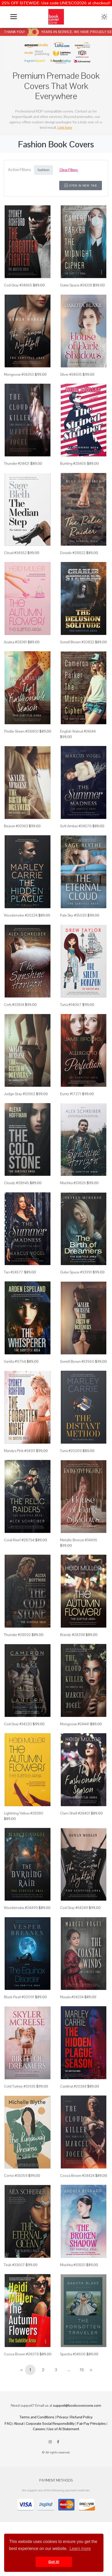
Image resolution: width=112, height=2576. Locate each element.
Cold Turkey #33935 (19, 2086)
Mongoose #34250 (19, 374)
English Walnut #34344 (78, 731)
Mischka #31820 (72, 2264)
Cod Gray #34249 (74, 1907)
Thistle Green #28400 (21, 731)
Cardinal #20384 (73, 2086)
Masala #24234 (72, 1997)
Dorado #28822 (72, 552)
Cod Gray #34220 (18, 1724)
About (19, 2423)
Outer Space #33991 (76, 1272)
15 (82, 2369)
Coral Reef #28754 (19, 1540)
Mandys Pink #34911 (19, 1450)
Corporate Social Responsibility (50, 2423)
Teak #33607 (14, 2264)
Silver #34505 (71, 374)
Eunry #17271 (70, 1094)
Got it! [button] (53, 2562)
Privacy (62, 2417)
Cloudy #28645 (16, 1183)
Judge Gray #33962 (19, 1094)
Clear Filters (68, 169)
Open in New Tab (80, 185)
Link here (65, 127)
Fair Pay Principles (91, 2423)
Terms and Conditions (37, 2417)
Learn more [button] (80, 2548)
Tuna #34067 (70, 1004)
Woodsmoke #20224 (21, 915)
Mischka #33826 (73, 1183)
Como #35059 (15, 2175)
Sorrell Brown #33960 (77, 1361)
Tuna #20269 (71, 1450)
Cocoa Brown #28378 (21, 2354)
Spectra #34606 (73, 2354)
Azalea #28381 (15, 642)
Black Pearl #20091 (19, 1997)
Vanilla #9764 (15, 1361)
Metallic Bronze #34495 (78, 1540)
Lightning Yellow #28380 (23, 1813)
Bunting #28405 (73, 463)
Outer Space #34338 (76, 285)
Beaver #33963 (16, 826)
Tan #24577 (13, 1272)
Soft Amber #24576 (76, 826)
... (69, 2369)
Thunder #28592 (17, 1634)
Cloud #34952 (15, 552)
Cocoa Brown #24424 (77, 2175)
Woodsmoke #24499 (21, 1907)
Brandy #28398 (72, 1634)
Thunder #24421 (16, 463)
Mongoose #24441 (74, 1724)
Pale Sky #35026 (73, 915)
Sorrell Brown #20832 (77, 642)
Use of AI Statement (63, 2429)
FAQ (8, 2423)
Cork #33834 (14, 1004)
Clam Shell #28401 (75, 1813)
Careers (39, 2429)
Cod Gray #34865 (18, 285)
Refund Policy (81, 2417)
